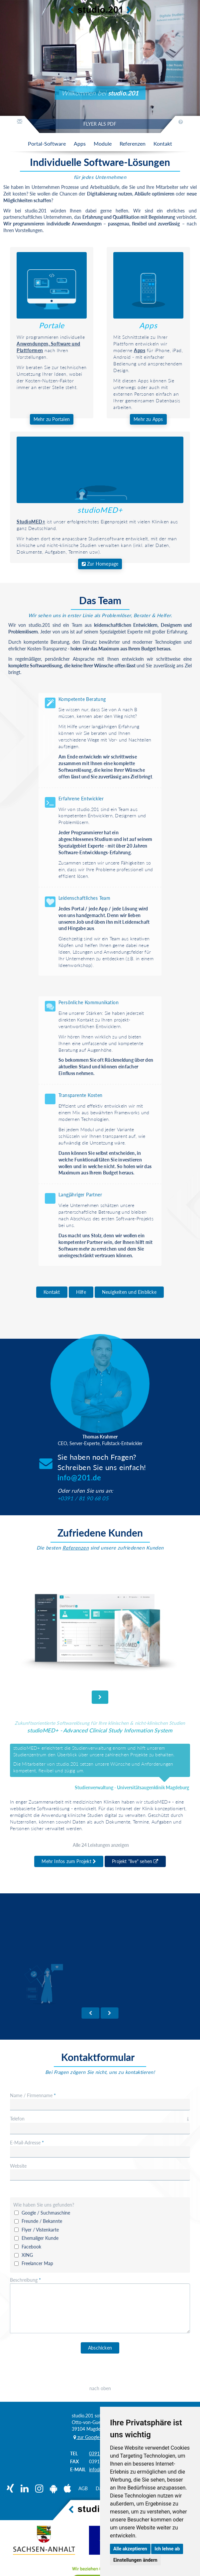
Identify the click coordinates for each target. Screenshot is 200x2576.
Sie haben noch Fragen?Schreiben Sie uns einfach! (101, 1467)
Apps (148, 325)
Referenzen (75, 1548)
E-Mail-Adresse (27, 2142)
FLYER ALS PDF (99, 124)
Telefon (100, 2118)
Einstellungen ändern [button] (135, 2560)
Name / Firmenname (33, 2095)
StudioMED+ (31, 521)
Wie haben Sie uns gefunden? (43, 2205)
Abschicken (100, 2348)
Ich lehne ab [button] (167, 2548)
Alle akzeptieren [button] (130, 2548)
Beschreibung (25, 2280)
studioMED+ (100, 509)
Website (18, 2166)
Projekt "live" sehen (135, 1861)
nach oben (100, 2388)
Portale (51, 325)
